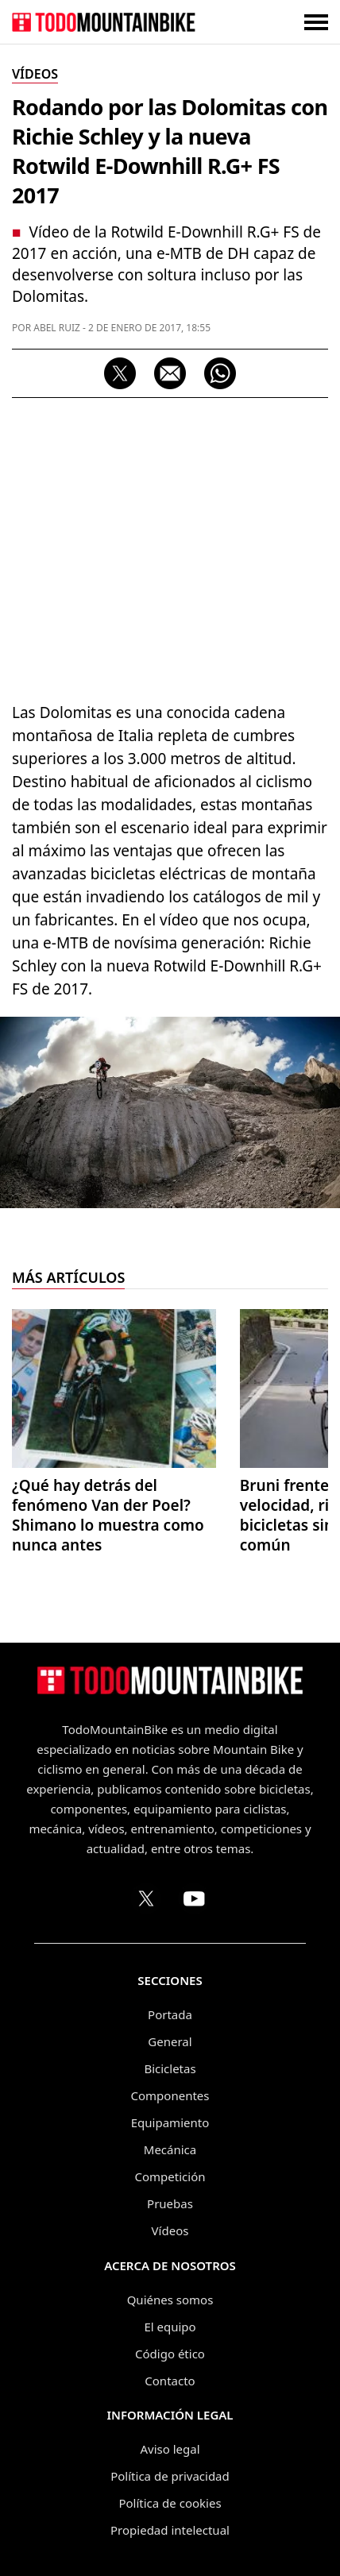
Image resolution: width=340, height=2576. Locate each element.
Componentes (170, 2095)
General (169, 2041)
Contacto (170, 2381)
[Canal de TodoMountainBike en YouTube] (194, 1898)
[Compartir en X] (120, 373)
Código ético (170, 2354)
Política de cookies (169, 2503)
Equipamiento (170, 2122)
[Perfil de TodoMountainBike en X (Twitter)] (146, 1898)
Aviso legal (169, 2449)
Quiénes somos (170, 2300)
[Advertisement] (170, 546)
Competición (170, 2176)
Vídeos (170, 2230)
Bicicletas (169, 2068)
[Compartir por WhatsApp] (220, 373)
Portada (170, 2014)
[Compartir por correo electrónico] (170, 373)
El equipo (169, 2327)
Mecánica (170, 2149)
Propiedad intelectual (170, 2530)
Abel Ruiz (56, 327)
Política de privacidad (170, 2476)
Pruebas (170, 2203)
